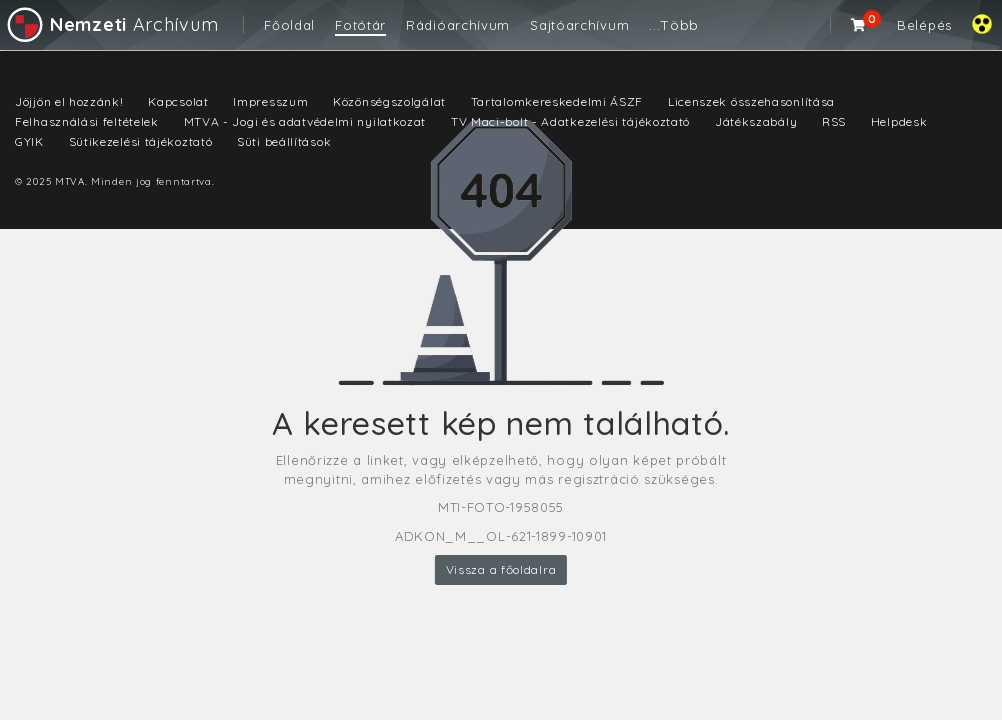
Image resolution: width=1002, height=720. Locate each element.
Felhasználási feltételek (87, 121)
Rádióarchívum (458, 25)
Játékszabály (756, 121)
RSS (834, 121)
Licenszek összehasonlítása (751, 101)
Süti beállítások (284, 141)
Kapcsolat (178, 101)
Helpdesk (899, 121)
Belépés (924, 25)
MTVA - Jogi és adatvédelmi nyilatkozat (305, 121)
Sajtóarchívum (579, 25)
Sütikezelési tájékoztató (141, 141)
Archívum (111, 24)
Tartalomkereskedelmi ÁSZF (557, 101)
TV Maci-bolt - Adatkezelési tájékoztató (570, 121)
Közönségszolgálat (389, 101)
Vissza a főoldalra (501, 569)
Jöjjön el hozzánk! (69, 101)
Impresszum (270, 101)
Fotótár (360, 25)
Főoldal (289, 25)
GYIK (29, 141)
